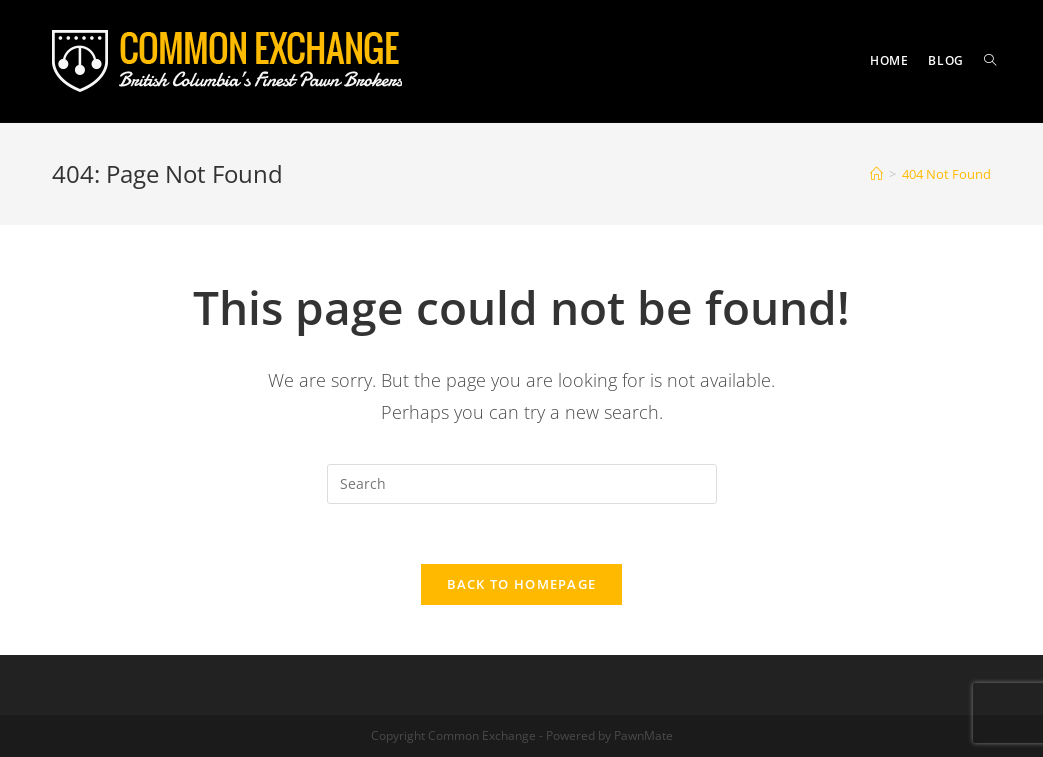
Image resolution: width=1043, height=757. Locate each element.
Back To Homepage (522, 584)
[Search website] (990, 61)
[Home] (876, 174)
